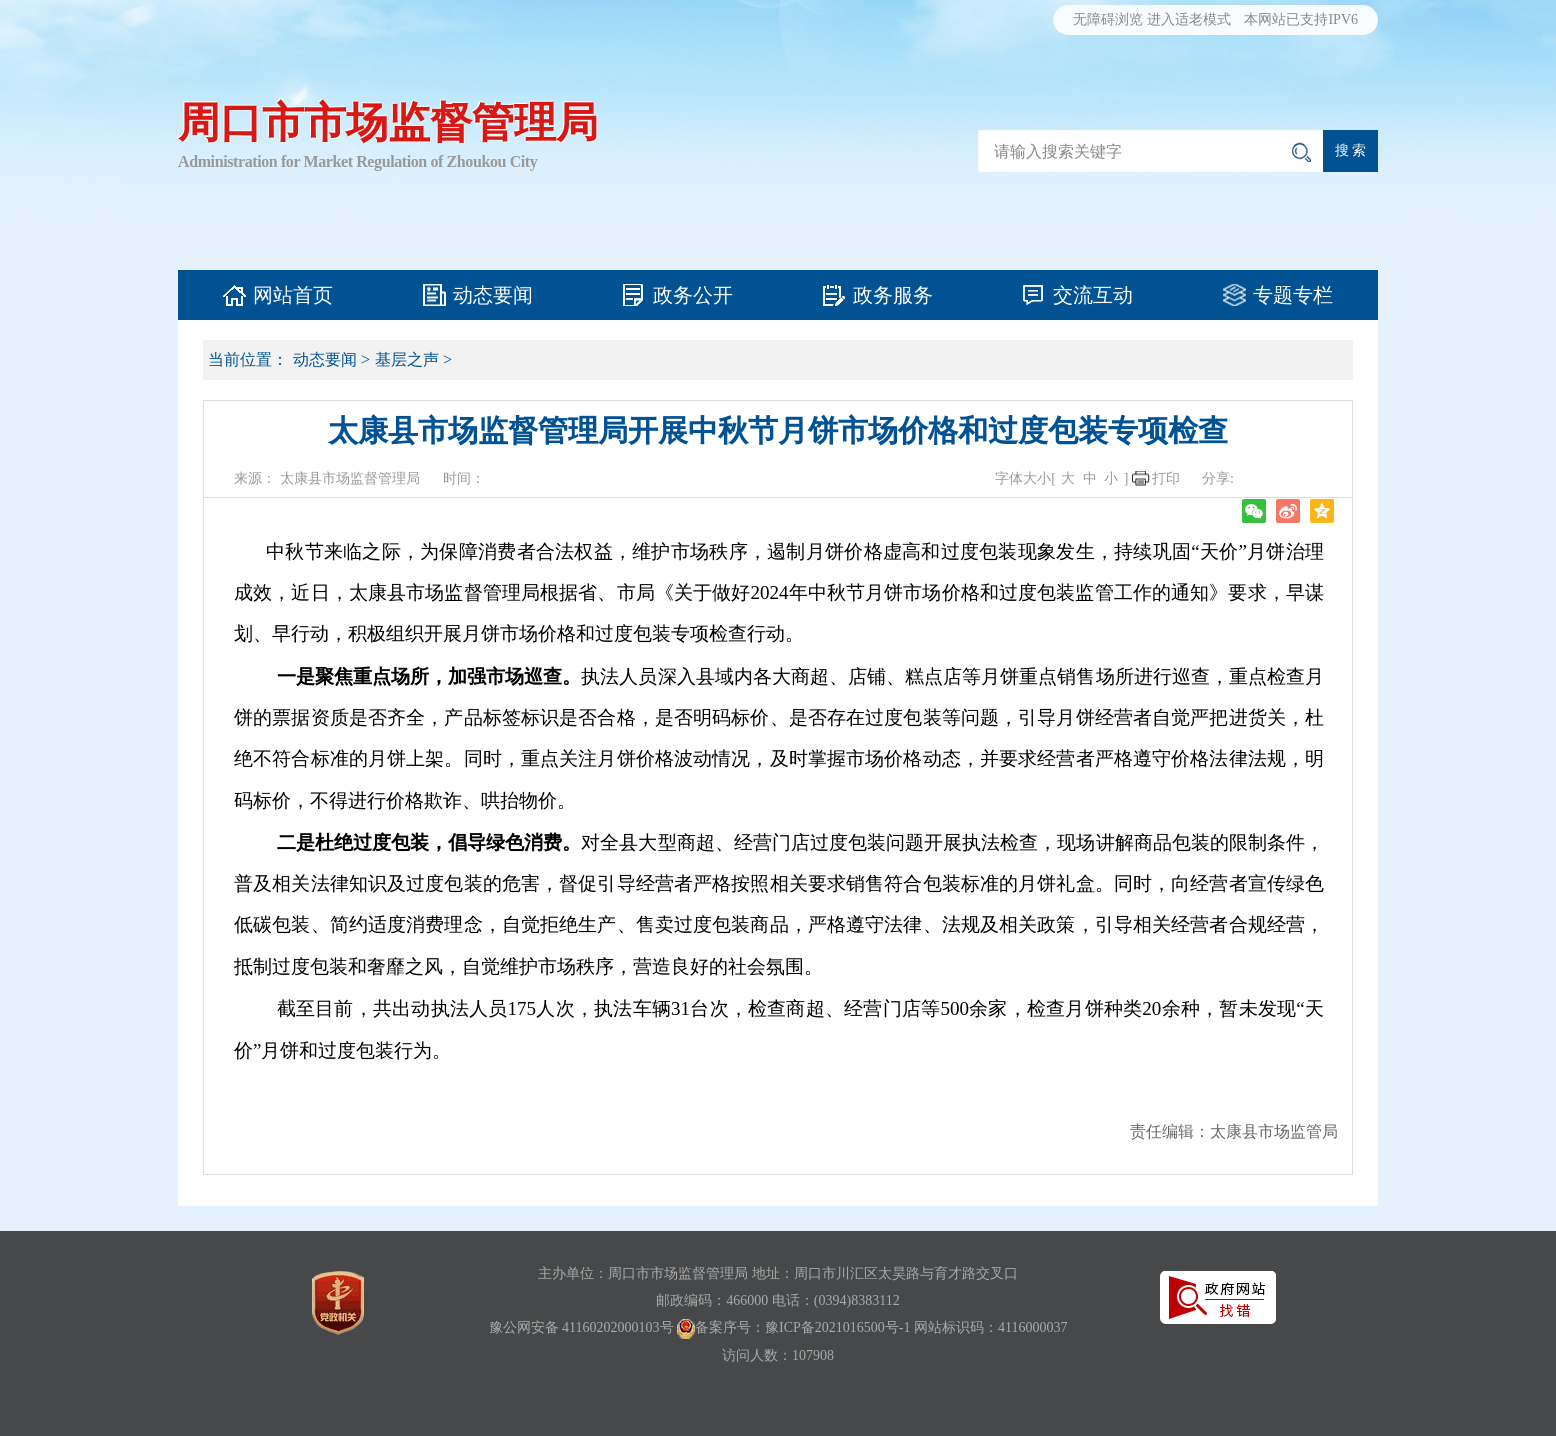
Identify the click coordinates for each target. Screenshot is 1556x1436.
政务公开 (693, 295)
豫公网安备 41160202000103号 (581, 1327)
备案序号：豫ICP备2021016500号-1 (802, 1327)
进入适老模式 (1189, 19)
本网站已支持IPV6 (1301, 19)
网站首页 (293, 295)
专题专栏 (1293, 295)
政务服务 (893, 295)
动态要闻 (493, 295)
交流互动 (1093, 295)
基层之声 (407, 359)
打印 (1166, 478)
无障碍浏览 (1108, 19)
